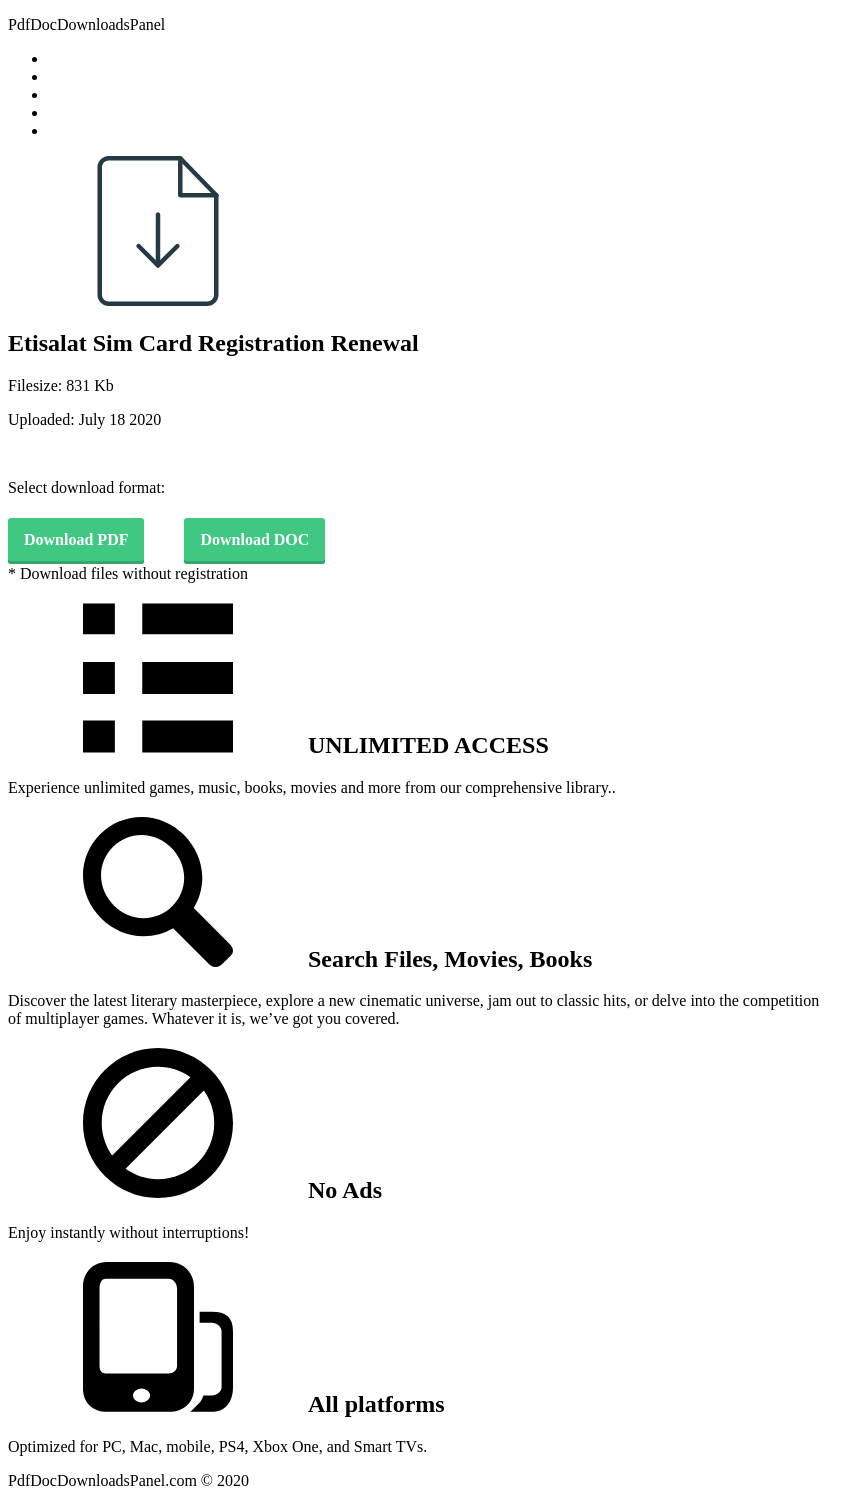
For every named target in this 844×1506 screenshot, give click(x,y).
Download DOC (254, 539)
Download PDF (76, 539)
